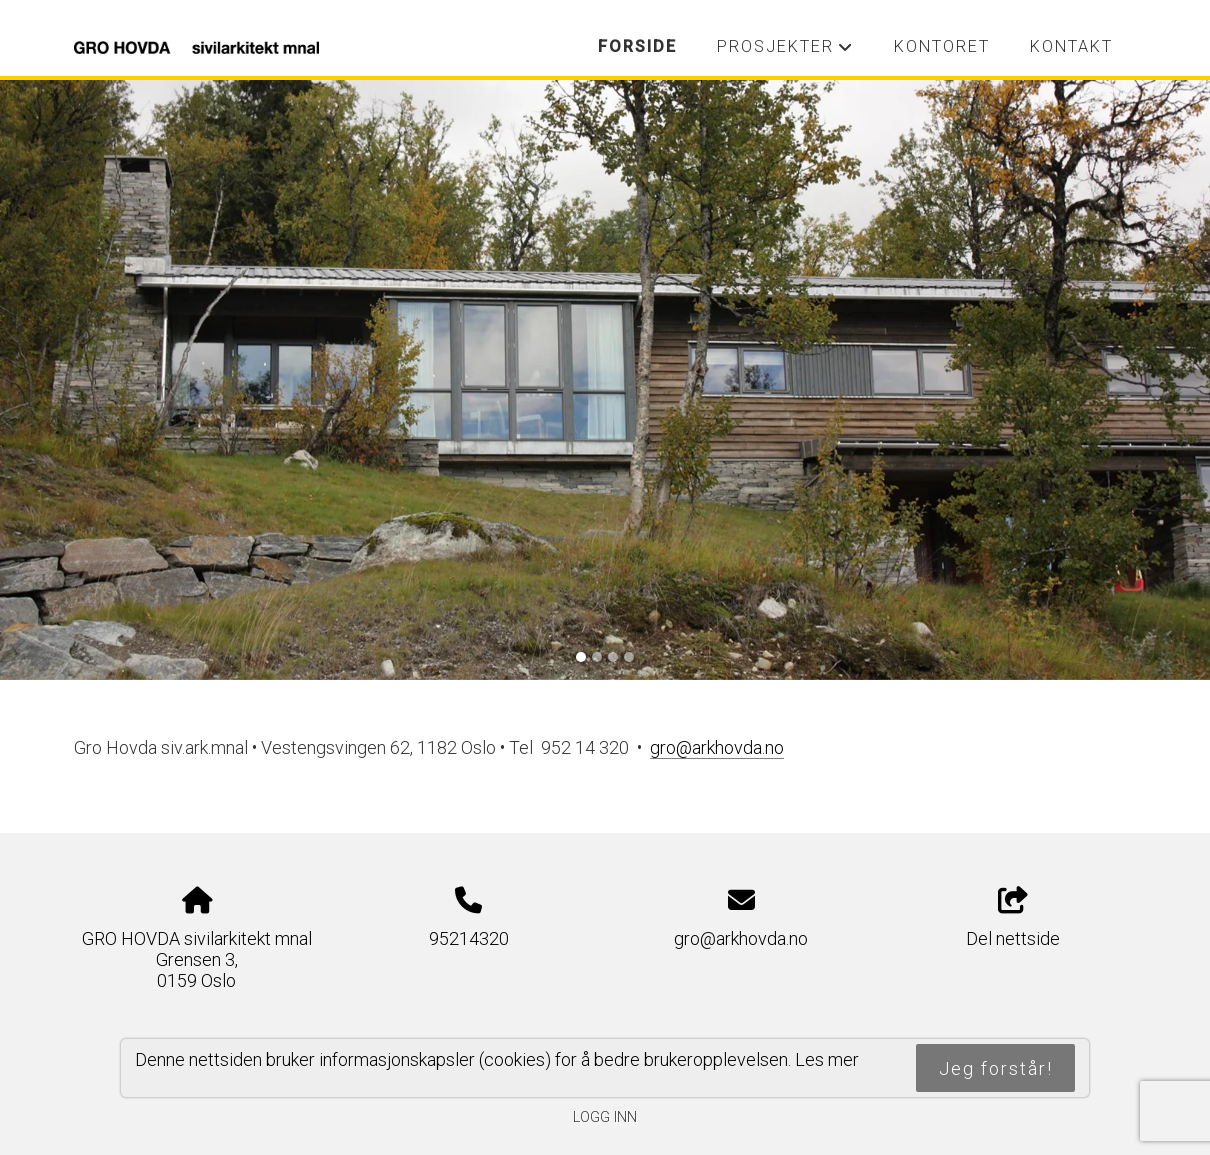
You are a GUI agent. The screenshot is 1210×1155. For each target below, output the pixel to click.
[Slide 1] (581, 657)
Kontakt (1071, 46)
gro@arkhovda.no (741, 938)
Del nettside (1013, 918)
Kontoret (942, 46)
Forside (637, 46)
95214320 (469, 938)
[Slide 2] (597, 657)
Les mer (827, 1059)
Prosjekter (785, 52)
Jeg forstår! (996, 1068)
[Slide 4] (629, 657)
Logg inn (605, 1117)
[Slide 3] (613, 657)
